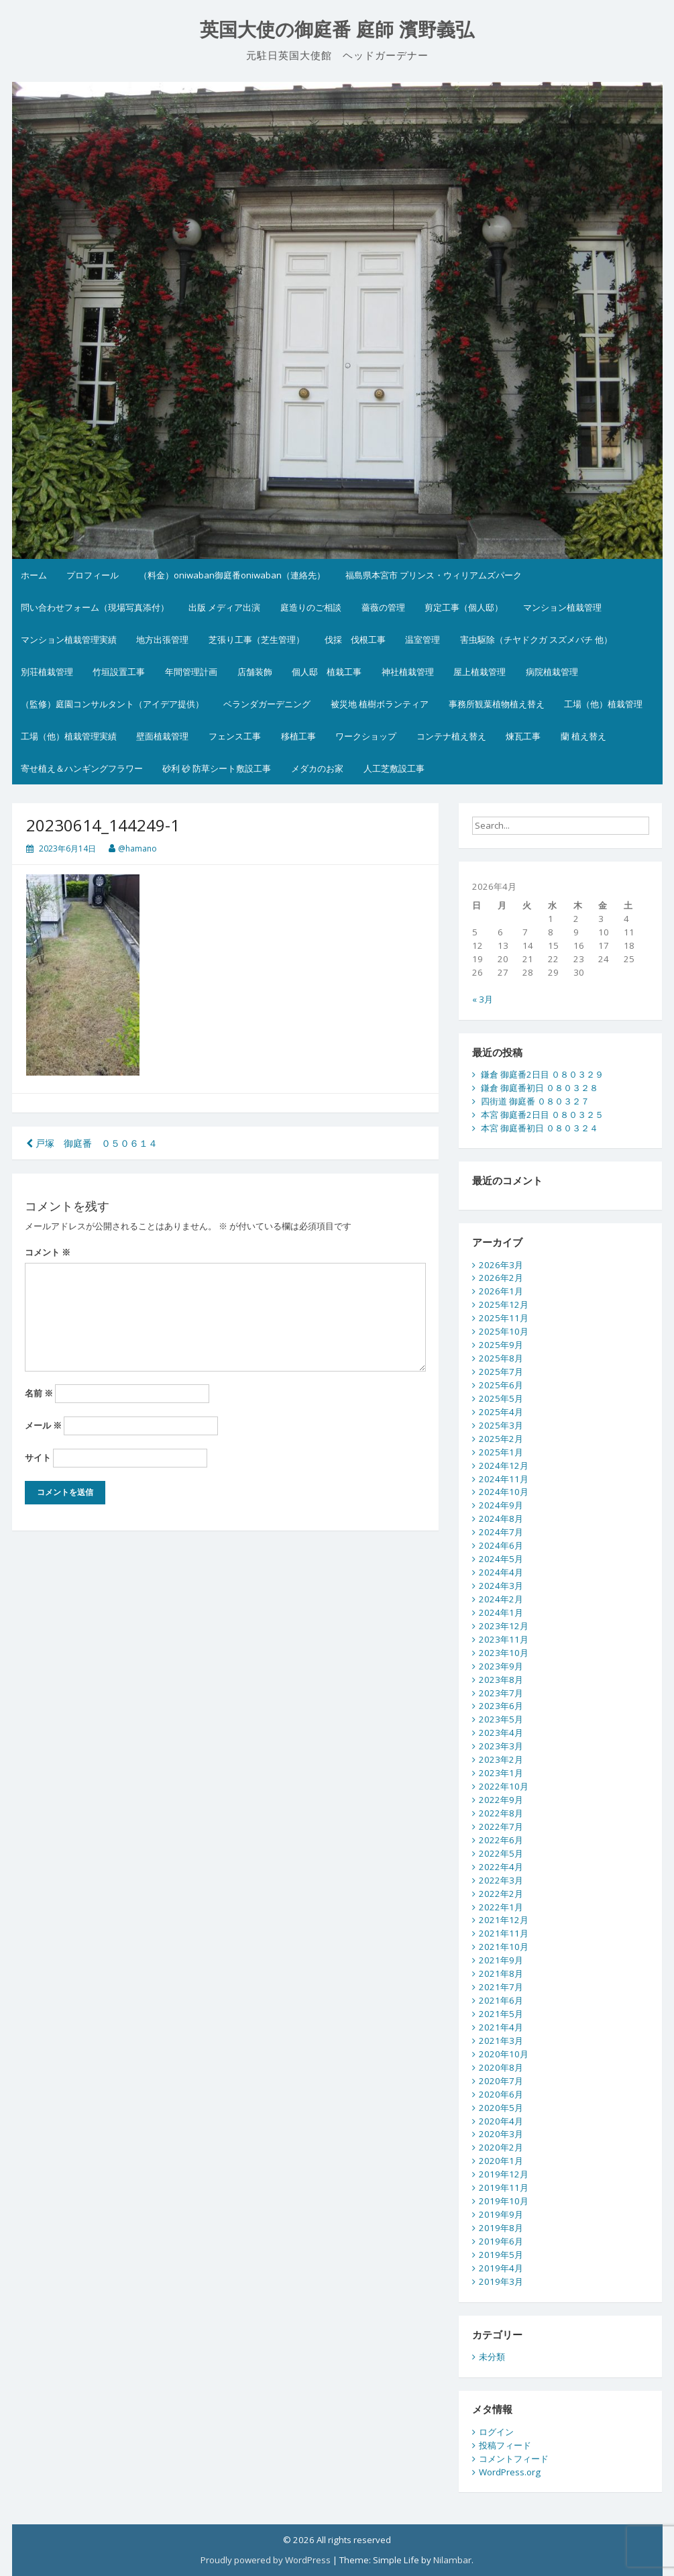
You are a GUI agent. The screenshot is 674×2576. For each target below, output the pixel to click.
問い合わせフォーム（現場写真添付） (95, 607)
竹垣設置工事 (119, 672)
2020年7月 (501, 2081)
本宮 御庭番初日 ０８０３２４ (539, 1128)
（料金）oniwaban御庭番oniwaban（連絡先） (232, 575)
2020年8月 (501, 2067)
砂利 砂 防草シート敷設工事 (216, 768)
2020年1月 (501, 2161)
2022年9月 (501, 1800)
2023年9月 (501, 1666)
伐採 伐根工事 (355, 639)
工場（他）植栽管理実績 (69, 736)
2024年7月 (501, 1532)
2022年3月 (501, 1880)
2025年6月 (501, 1385)
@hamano (137, 848)
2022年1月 (501, 1907)
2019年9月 (501, 2214)
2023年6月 (501, 1706)
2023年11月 (503, 1639)
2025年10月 (503, 1331)
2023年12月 (503, 1626)
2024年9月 (501, 1505)
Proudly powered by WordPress (266, 2560)
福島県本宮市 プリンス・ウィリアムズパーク (433, 575)
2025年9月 (501, 1345)
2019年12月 (503, 2174)
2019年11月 (503, 2187)
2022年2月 (501, 1894)
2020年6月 (501, 2094)
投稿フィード (505, 2445)
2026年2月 (501, 1278)
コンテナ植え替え (451, 736)
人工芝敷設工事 (394, 768)
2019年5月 (501, 2255)
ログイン (496, 2432)
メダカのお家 (317, 768)
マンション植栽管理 (562, 607)
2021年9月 (501, 1960)
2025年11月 (503, 1318)
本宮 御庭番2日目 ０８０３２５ (542, 1115)
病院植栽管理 (552, 672)
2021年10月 (503, 1947)
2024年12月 (503, 1465)
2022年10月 (503, 1786)
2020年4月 (501, 2121)
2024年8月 (501, 1518)
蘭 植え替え (583, 736)
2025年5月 (501, 1398)
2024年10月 (503, 1492)
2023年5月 (501, 1719)
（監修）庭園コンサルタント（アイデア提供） (112, 704)
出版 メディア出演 (224, 607)
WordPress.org (510, 2472)
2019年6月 (501, 2241)
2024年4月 (501, 1572)
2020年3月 (501, 2134)
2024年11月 (503, 1479)
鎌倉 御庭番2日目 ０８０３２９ (542, 1074)
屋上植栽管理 (479, 672)
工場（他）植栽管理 (603, 704)
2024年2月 (501, 1599)
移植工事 (298, 736)
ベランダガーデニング (267, 704)
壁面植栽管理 (162, 736)
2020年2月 (501, 2147)
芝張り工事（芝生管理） (256, 639)
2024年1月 (501, 1612)
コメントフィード (514, 2459)
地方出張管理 (162, 639)
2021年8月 (501, 1973)
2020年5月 (501, 2108)
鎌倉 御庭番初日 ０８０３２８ (539, 1088)
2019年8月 (501, 2228)
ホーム (34, 575)
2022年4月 (501, 1867)
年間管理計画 (191, 672)
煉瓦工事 (523, 736)
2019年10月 (503, 2201)
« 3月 (482, 999)
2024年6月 (501, 1545)
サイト (38, 1457)
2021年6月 (501, 2000)
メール (43, 1425)
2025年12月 (503, 1304)
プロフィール (92, 575)
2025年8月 (501, 1358)
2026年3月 (501, 1265)
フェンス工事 (235, 736)
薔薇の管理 (383, 607)
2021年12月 (503, 1920)
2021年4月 (501, 2027)
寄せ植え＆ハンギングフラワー (82, 768)
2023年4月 (501, 1733)
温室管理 (422, 639)
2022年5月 (501, 1853)
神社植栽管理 (408, 672)
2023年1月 (501, 1773)
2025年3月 (501, 1425)
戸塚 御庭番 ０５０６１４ (92, 1143)
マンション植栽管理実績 (69, 639)
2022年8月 (501, 1813)
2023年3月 (501, 1746)
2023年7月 (501, 1693)
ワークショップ (365, 736)
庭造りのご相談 (310, 607)
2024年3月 (501, 1586)
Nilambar (452, 2560)
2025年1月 (501, 1452)
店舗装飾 (254, 672)
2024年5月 (501, 1559)
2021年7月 (501, 1987)
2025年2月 (501, 1439)
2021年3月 (501, 2040)
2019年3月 (501, 2281)
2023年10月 (503, 1653)
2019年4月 (501, 2268)
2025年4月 (501, 1412)
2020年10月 (503, 2054)
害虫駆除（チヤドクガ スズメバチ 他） (536, 639)
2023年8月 (501, 1679)
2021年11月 (503, 1933)
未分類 (492, 2357)
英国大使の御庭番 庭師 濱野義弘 (337, 29)
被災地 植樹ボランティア (380, 704)
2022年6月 (501, 1840)
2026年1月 (501, 1291)
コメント (47, 1252)
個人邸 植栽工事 (326, 672)
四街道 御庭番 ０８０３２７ (535, 1101)
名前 (39, 1393)
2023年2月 (501, 1759)
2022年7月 (501, 1826)
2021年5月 (501, 2014)
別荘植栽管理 (47, 672)
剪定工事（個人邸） (464, 607)
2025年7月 (501, 1372)
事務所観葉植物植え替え (497, 704)
